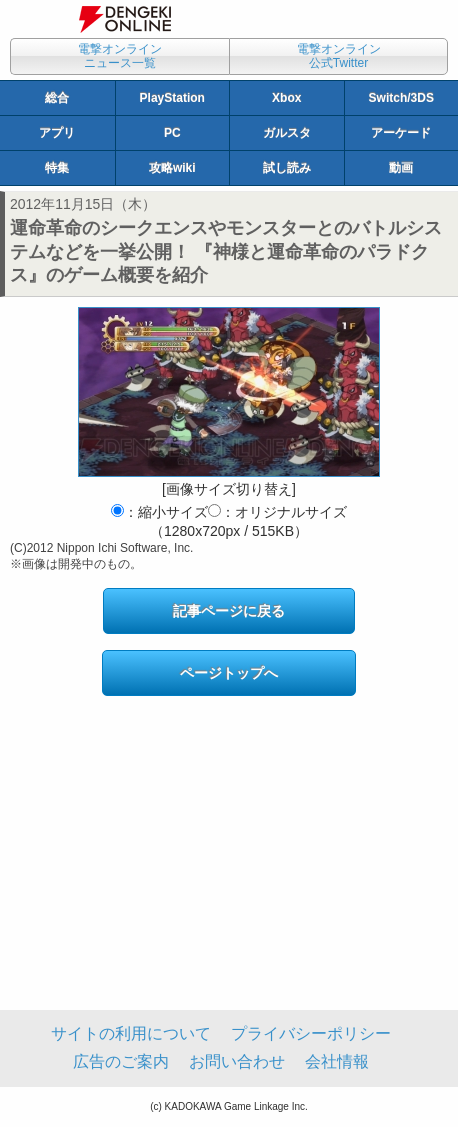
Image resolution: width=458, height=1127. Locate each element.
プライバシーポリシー (311, 1033)
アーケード (401, 133)
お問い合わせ (237, 1061)
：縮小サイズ (159, 512)
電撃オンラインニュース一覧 (120, 56)
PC (172, 133)
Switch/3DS (401, 98)
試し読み (287, 168)
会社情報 (337, 1061)
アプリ (57, 133)
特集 (57, 168)
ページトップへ (229, 673)
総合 (57, 98)
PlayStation (172, 98)
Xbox (286, 98)
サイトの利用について (131, 1033)
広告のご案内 (121, 1061)
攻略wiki (172, 168)
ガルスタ (287, 133)
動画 (401, 168)
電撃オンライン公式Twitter (339, 56)
